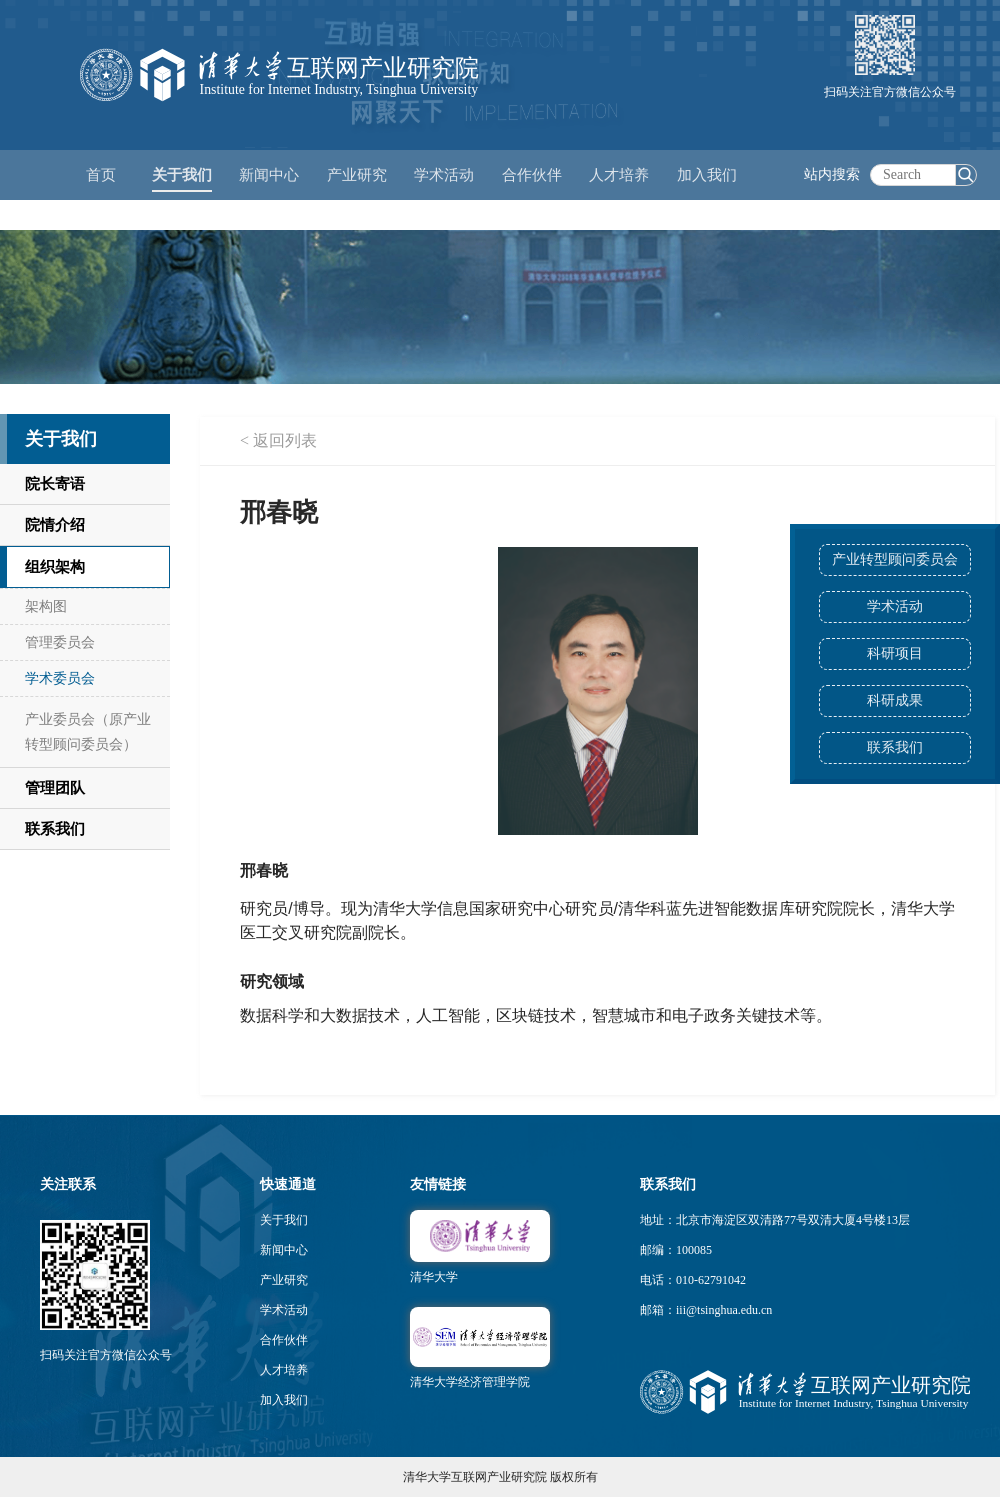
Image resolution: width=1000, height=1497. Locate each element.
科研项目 (895, 653)
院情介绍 (55, 525)
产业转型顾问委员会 (895, 559)
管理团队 (55, 788)
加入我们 (284, 1400)
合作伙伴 (284, 1340)
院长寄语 (55, 484)
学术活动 (444, 175)
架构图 (46, 606)
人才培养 (284, 1370)
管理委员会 (60, 642)
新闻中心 (284, 1250)
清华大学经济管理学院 (470, 1382)
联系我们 (895, 747)
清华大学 (434, 1277)
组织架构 (55, 567)
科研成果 (895, 700)
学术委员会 (60, 678)
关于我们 (284, 1220)
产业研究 (284, 1280)
